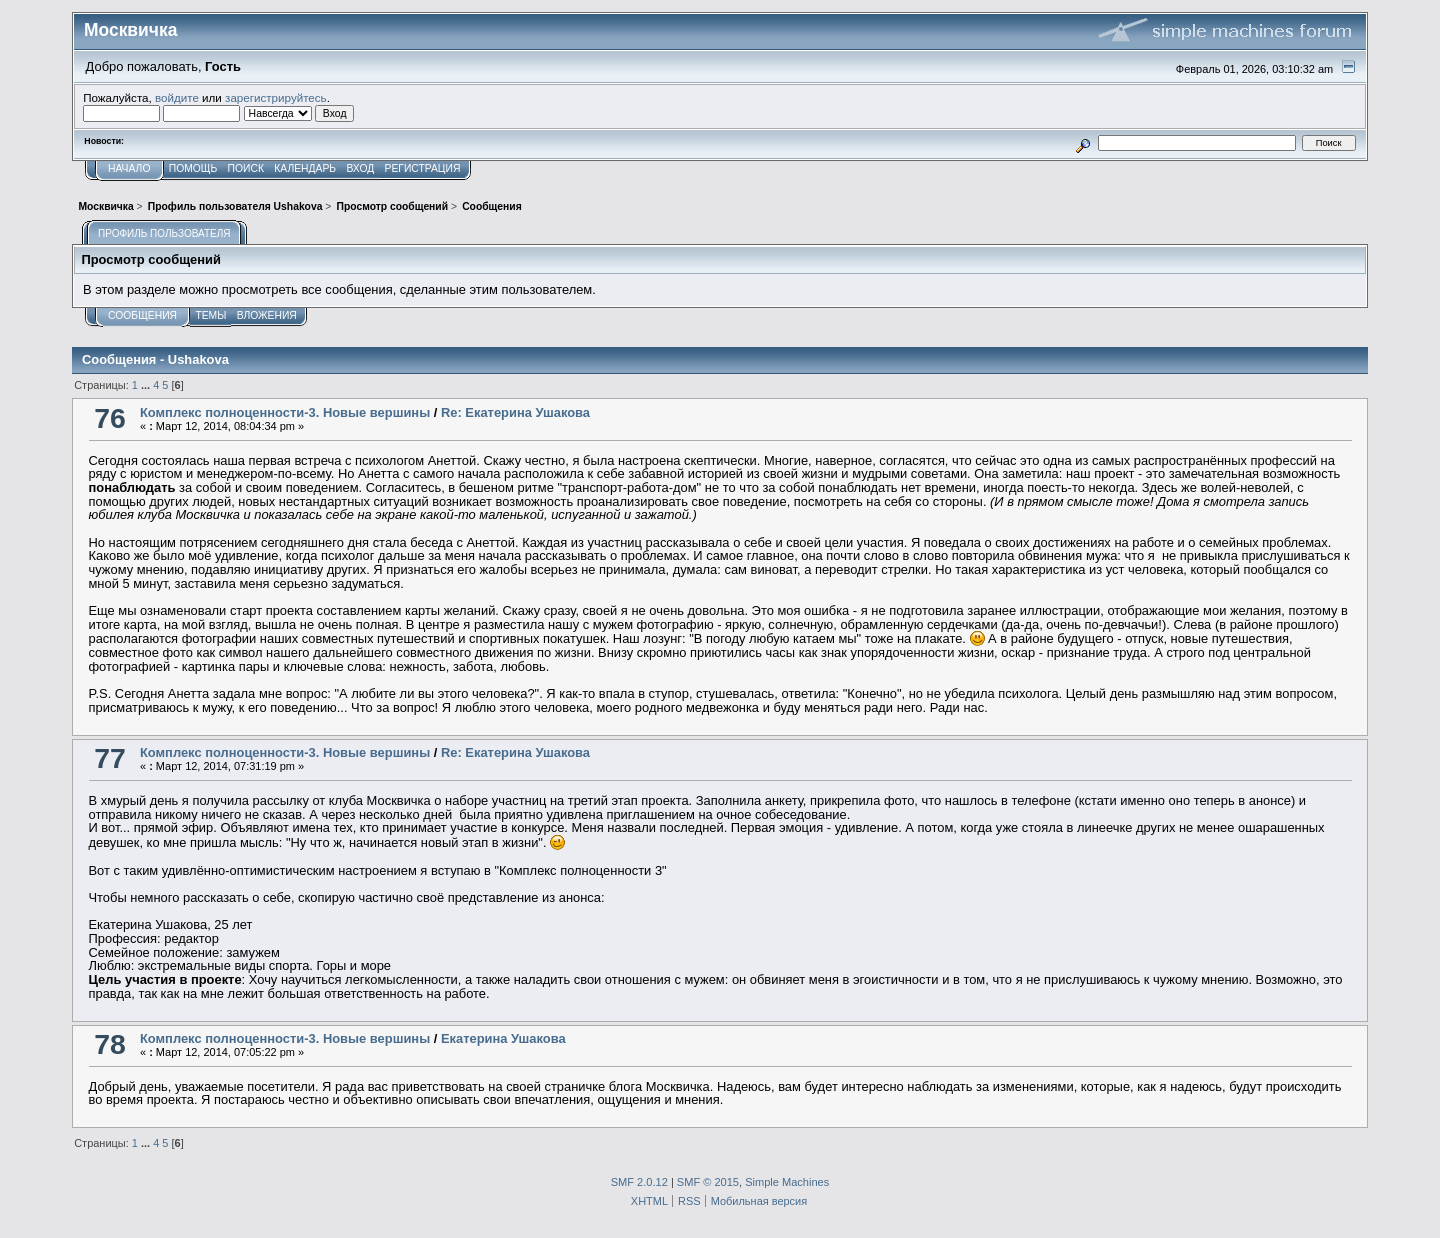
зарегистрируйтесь (276, 97)
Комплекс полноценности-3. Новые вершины (285, 412)
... (147, 385)
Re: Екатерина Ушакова (515, 412)
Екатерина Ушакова (503, 1038)
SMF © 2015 (708, 1182)
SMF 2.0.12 (639, 1182)
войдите (177, 97)
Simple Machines (787, 1182)
